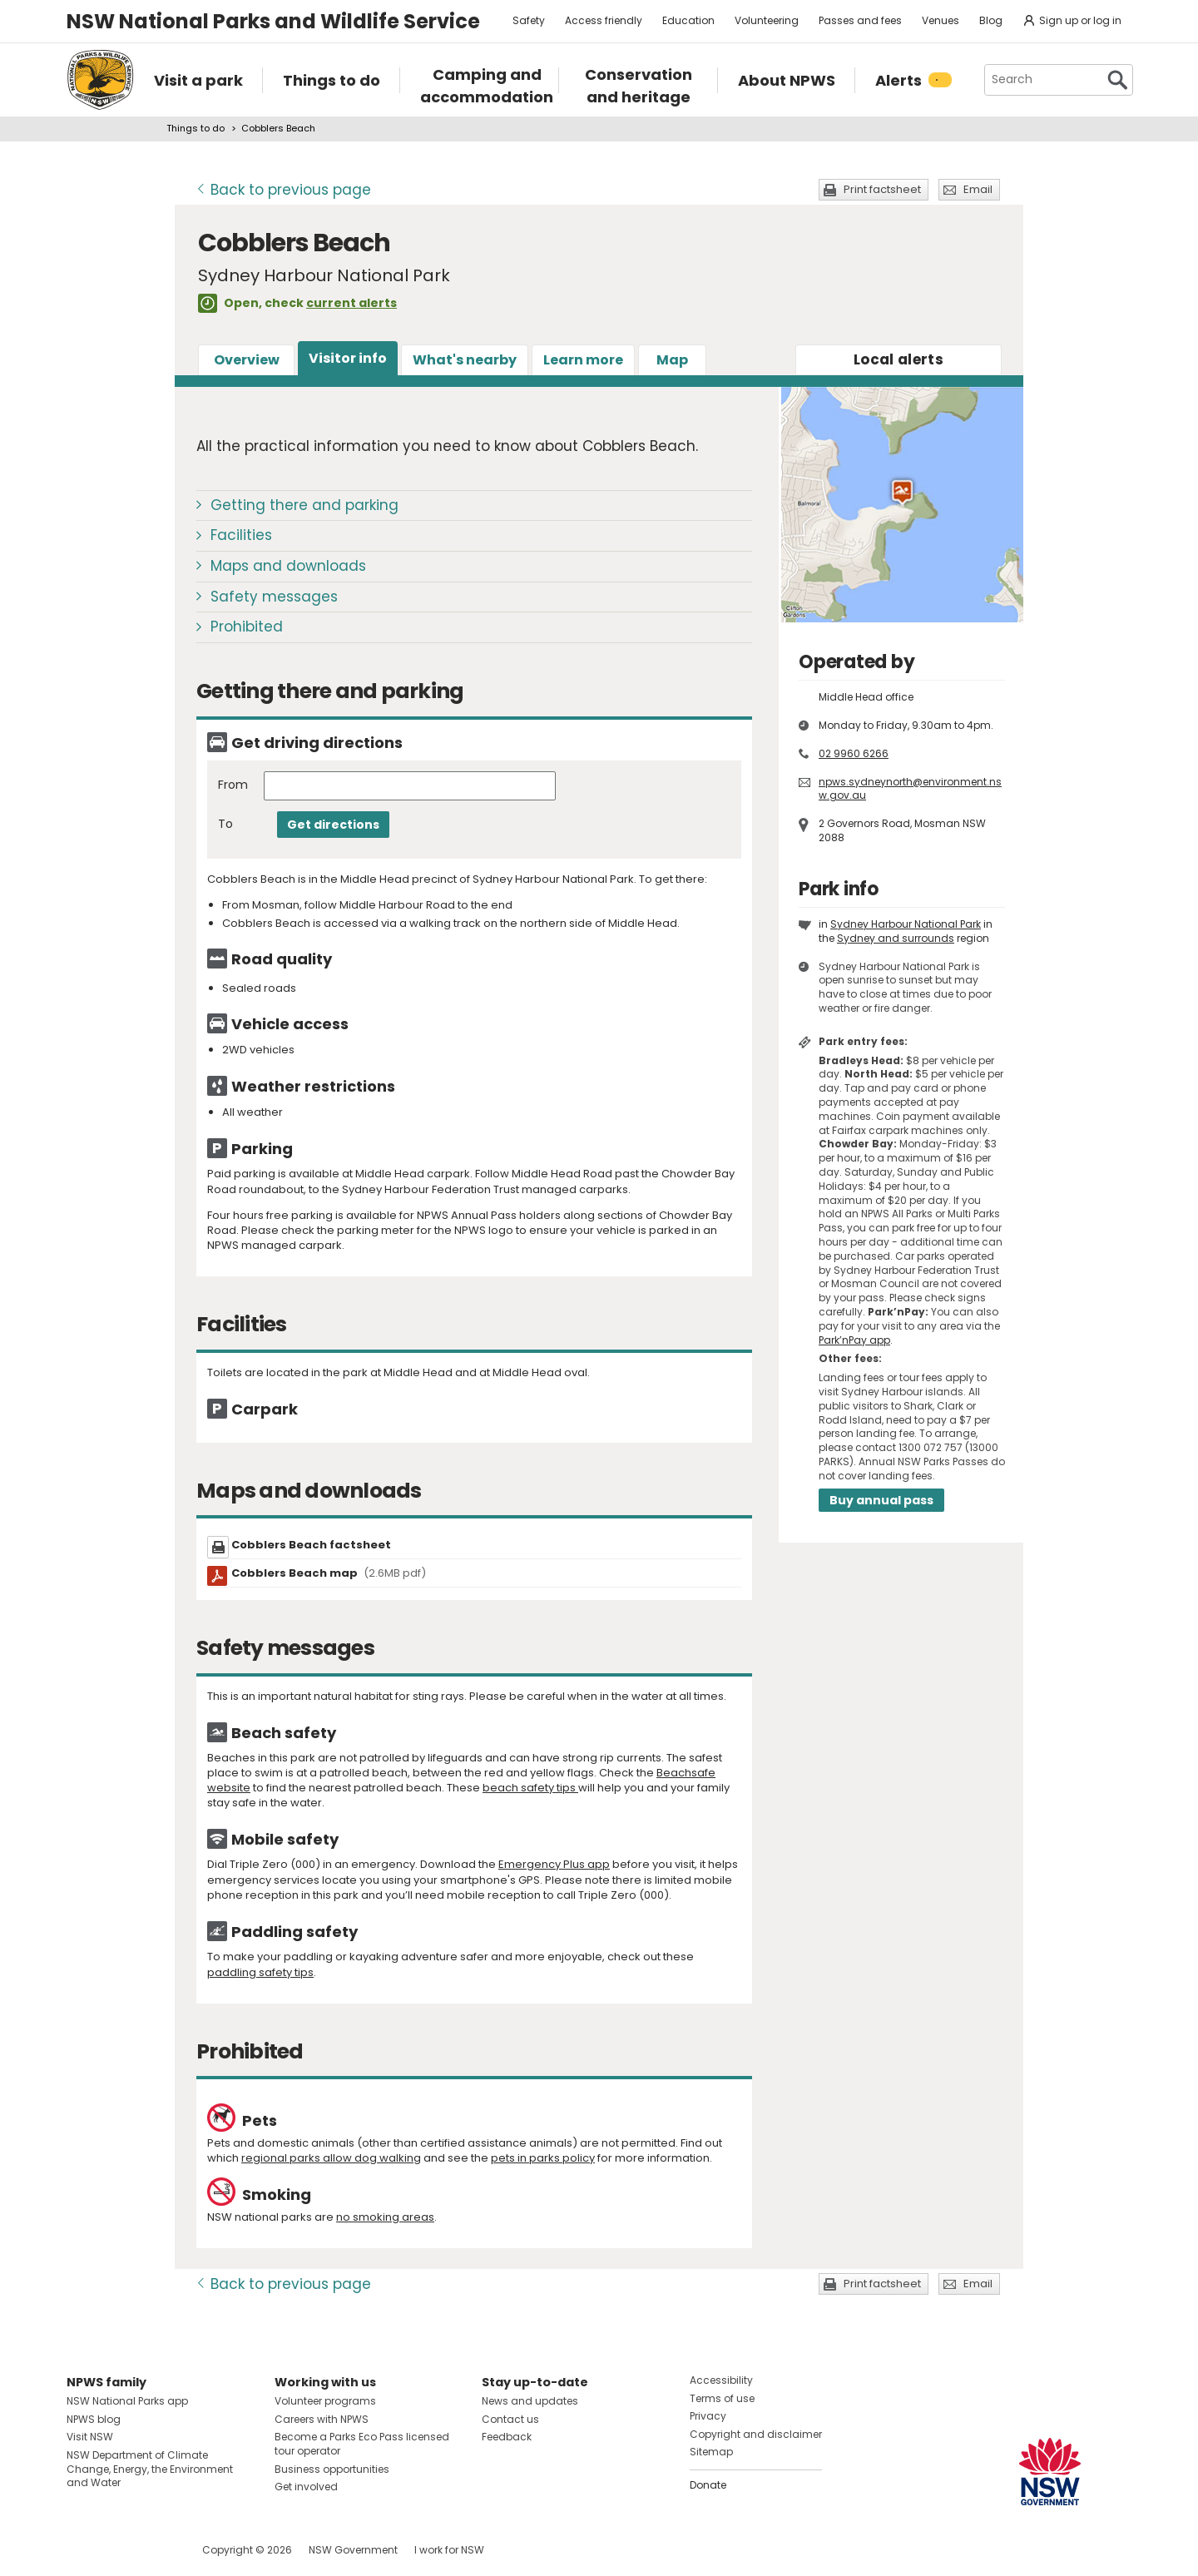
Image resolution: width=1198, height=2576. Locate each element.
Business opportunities (332, 2469)
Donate (708, 2485)
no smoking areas (385, 2217)
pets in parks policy (543, 2158)
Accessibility (721, 2380)
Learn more (583, 359)
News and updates (530, 2401)
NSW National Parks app (127, 2401)
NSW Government (353, 2550)
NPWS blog (94, 2419)
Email (978, 189)
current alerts (351, 303)
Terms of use (722, 2398)
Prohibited (246, 627)
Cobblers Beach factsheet (311, 1545)
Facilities (241, 535)
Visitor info (348, 358)
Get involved (306, 2486)
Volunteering (767, 20)
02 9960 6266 (854, 753)
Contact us (510, 2419)
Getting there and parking (304, 505)
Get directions (333, 824)
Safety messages (274, 597)
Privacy (708, 2416)
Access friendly (603, 20)
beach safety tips (530, 1788)
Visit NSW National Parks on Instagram (117, 2549)
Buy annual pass (881, 1500)
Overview (247, 359)
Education (688, 20)
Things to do (195, 128)
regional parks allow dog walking (331, 2158)
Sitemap (711, 2452)
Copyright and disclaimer (756, 2434)
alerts (898, 359)
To (225, 824)
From (233, 785)
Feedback (507, 2437)
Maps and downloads (288, 566)
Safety (528, 20)
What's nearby (465, 359)
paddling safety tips (260, 1972)
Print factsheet (882, 189)
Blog (990, 20)
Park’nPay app (854, 1340)
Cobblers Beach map (328, 1573)
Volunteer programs (325, 2401)
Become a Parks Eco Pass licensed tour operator (362, 2444)
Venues (940, 20)
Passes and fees (860, 20)
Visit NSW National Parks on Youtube (153, 2549)
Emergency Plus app (554, 1864)
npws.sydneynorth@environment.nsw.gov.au (910, 789)
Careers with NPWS (322, 2419)
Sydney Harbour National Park (905, 924)
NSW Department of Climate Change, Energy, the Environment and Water (150, 2469)
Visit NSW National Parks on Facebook (82, 2549)
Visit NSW (90, 2437)
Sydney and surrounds (895, 938)
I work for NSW (449, 2550)
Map (672, 359)
